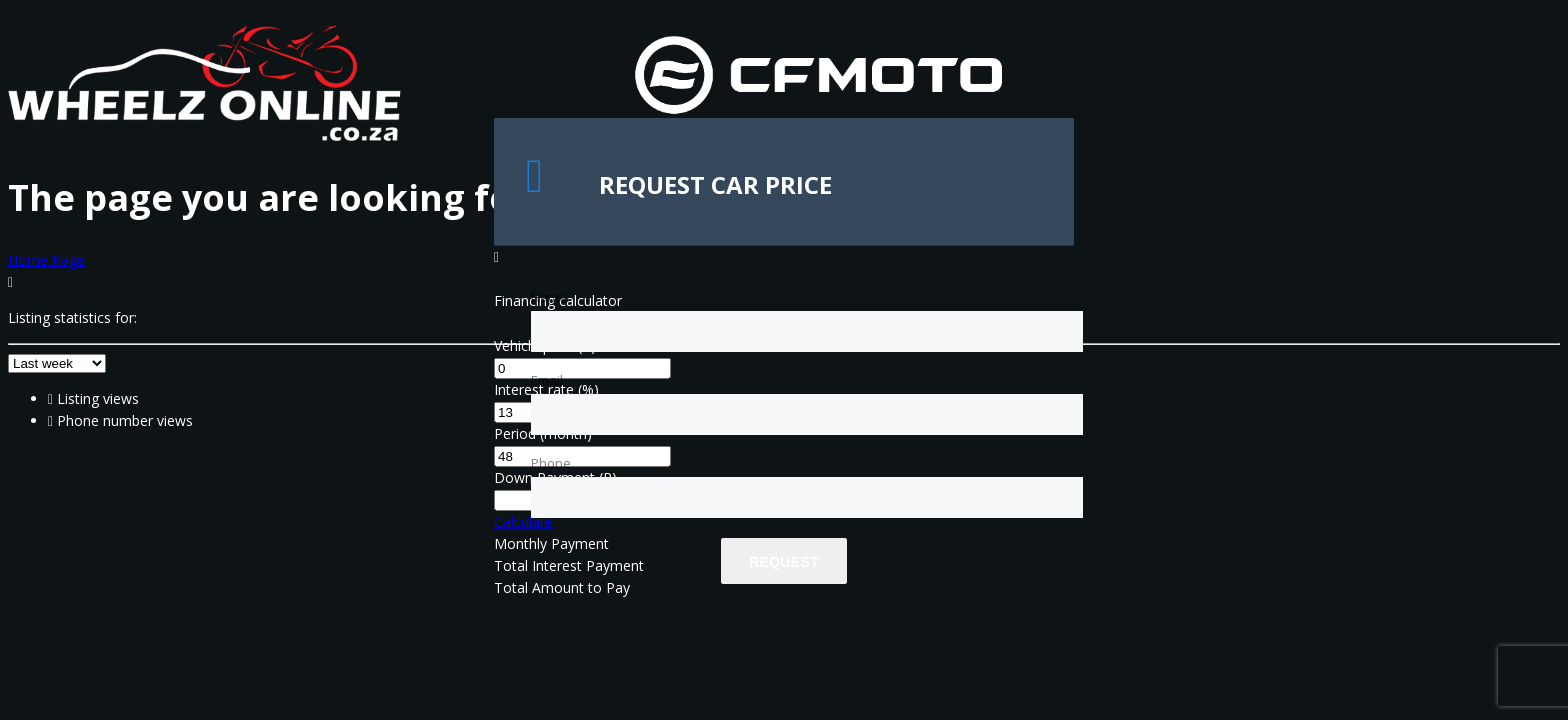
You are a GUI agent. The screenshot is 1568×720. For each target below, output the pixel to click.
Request (784, 562)
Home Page (46, 259)
